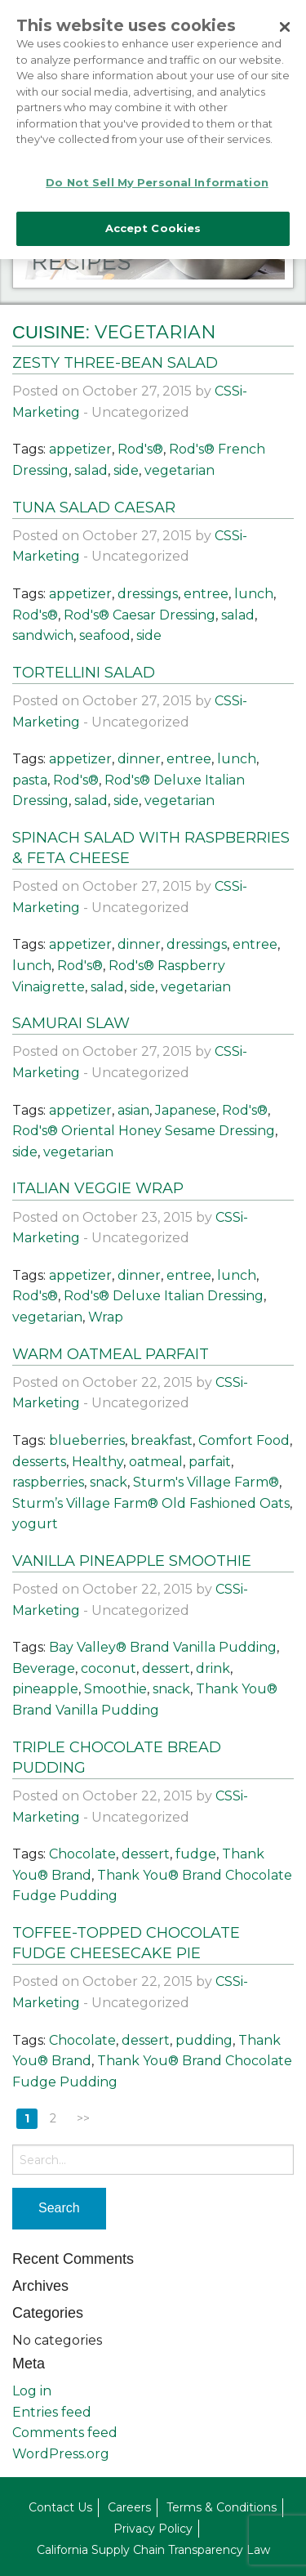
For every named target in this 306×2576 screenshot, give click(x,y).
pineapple (45, 1689)
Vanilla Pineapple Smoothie (131, 1561)
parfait (209, 1461)
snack (108, 1482)
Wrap (105, 1317)
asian (133, 1110)
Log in (31, 2391)
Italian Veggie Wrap (98, 1188)
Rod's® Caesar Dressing (139, 615)
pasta (29, 780)
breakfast (162, 1440)
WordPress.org (60, 2454)
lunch (253, 594)
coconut (108, 1668)
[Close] (285, 21)
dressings (148, 594)
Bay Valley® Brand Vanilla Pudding (163, 1647)
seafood (105, 635)
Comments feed (65, 2432)
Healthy (97, 1461)
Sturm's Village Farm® (206, 1482)
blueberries (87, 1440)
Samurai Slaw (71, 1023)
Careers (129, 2507)
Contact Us (60, 2507)
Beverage (43, 1668)
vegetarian (179, 470)
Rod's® (140, 449)
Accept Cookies (153, 222)
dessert (166, 1668)
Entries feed (51, 2412)
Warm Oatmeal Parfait (110, 1354)
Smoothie (115, 1689)
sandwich (42, 635)
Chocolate (82, 1854)
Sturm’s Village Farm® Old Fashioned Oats (151, 1503)
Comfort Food (244, 1440)
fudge (195, 1854)
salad (91, 470)
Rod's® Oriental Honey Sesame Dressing (143, 1130)
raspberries (48, 1482)
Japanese (185, 1110)
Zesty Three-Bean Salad (115, 363)
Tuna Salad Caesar (93, 508)
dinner (139, 759)
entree (206, 594)
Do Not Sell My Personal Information (157, 175)
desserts (39, 1461)
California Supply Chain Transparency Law (153, 2549)
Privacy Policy (153, 2528)
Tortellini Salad (83, 673)
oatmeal (156, 1461)
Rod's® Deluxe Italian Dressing (164, 1296)
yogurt (35, 1524)
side (126, 470)
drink (213, 1668)
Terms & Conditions (221, 2507)
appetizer (80, 449)
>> (83, 2118)
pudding (204, 2040)
